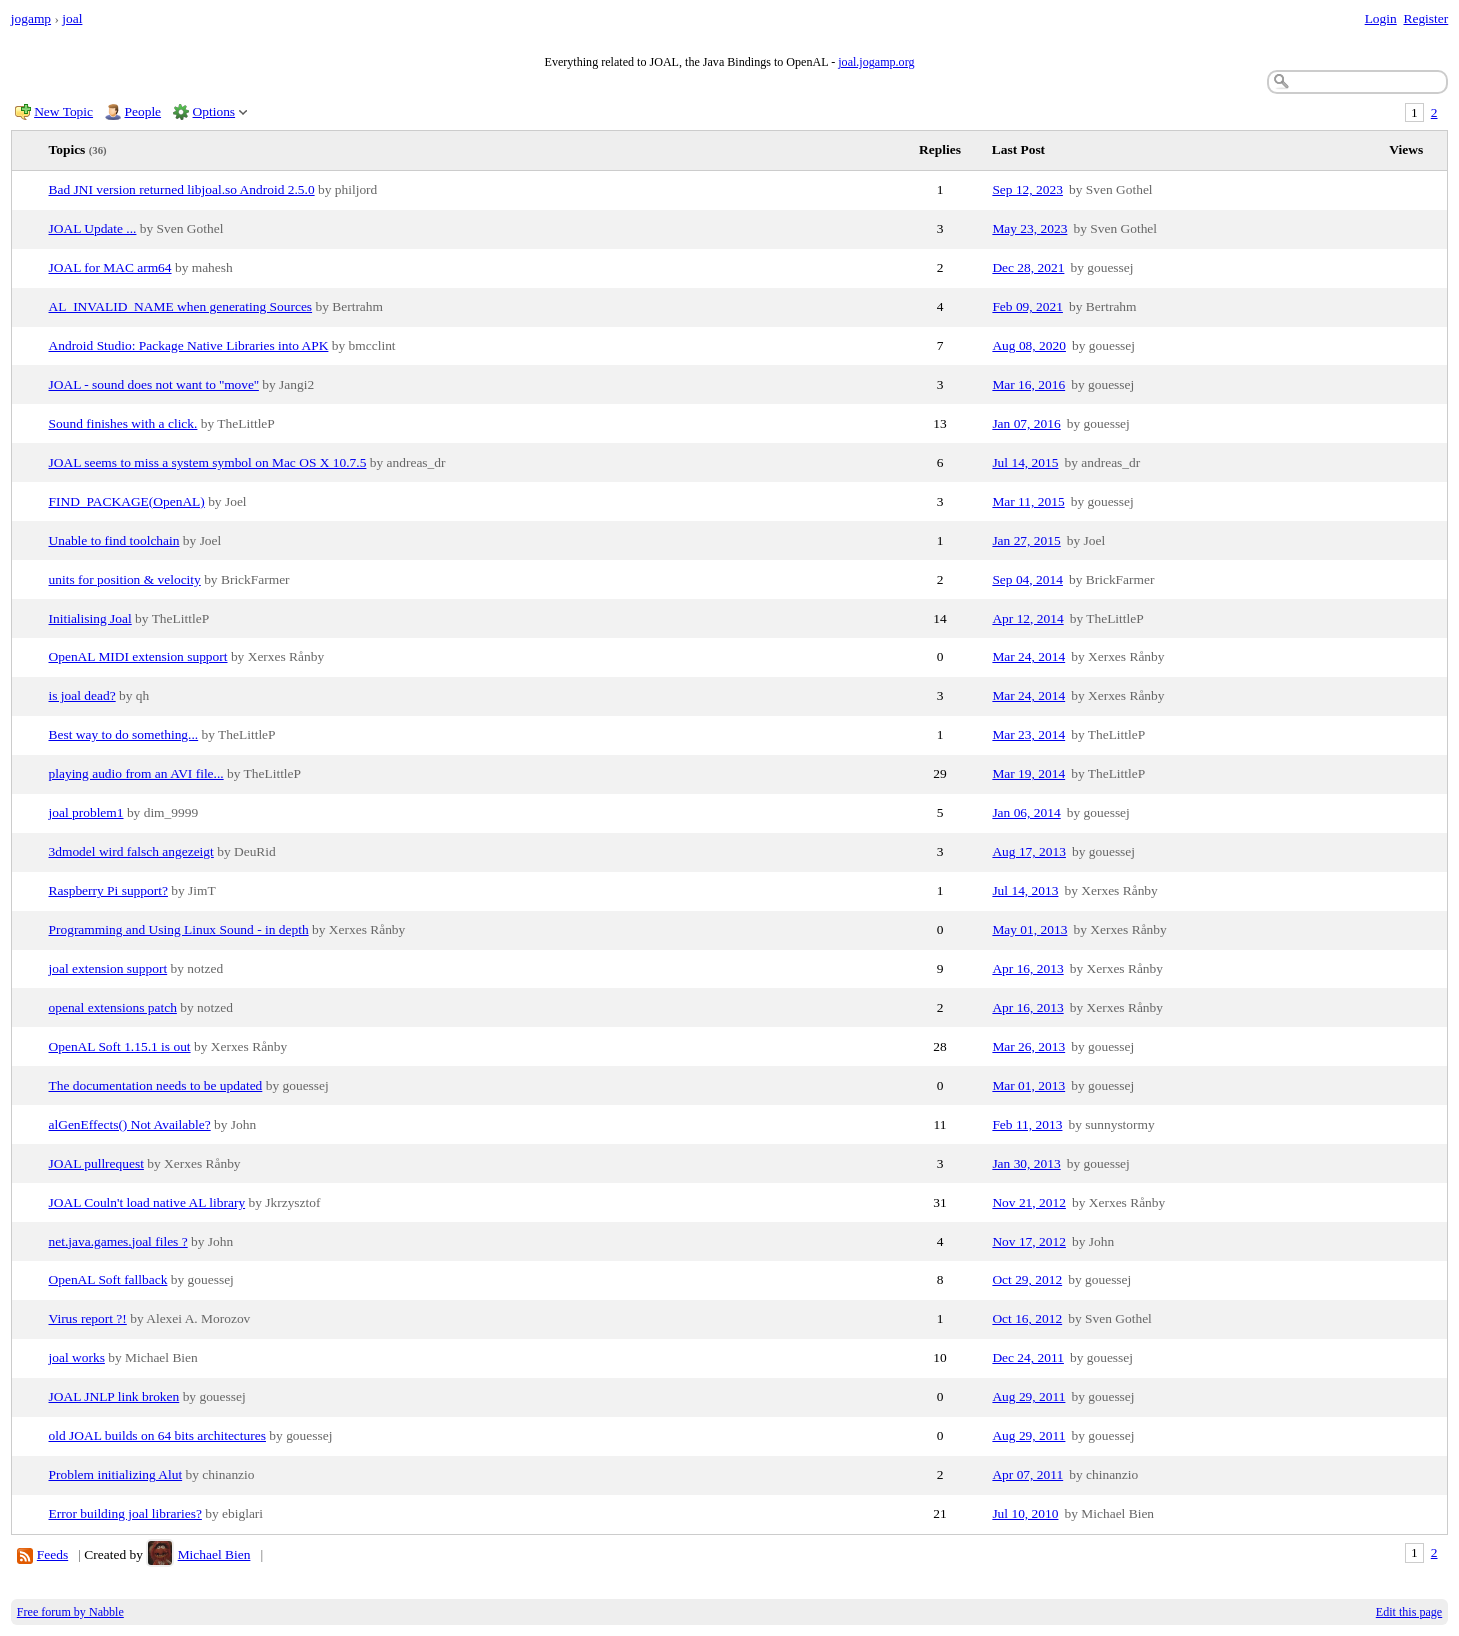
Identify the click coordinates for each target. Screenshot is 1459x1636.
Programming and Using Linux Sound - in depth (179, 929)
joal (72, 18)
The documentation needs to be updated (156, 1085)
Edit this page (1409, 1612)
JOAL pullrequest (96, 1163)
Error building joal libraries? (125, 1513)
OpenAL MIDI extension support (138, 656)
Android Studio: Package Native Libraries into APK (189, 345)
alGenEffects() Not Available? (130, 1124)
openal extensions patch (113, 1007)
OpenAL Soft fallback (108, 1279)
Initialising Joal (90, 618)
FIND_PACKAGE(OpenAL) (127, 501)
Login (1381, 18)
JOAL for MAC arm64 (110, 267)
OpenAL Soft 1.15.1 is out (120, 1046)
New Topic (63, 111)
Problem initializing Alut (116, 1474)
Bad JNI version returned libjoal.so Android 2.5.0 (182, 189)
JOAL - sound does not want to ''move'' (154, 384)
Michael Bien (214, 1554)
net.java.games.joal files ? (118, 1241)
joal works (77, 1357)
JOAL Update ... (93, 228)
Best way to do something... (124, 734)
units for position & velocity (125, 579)
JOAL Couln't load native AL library (147, 1202)
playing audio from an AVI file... (136, 773)
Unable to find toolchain (114, 540)
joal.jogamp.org (876, 62)
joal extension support (108, 968)
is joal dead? (82, 695)
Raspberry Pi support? (108, 890)
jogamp (31, 18)
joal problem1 (86, 812)
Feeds (52, 1554)
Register (1425, 18)
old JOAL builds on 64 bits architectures (157, 1435)
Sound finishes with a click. (123, 423)
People (143, 111)
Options (214, 111)
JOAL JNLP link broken (114, 1396)
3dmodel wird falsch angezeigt (131, 851)
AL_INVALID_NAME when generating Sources (181, 306)
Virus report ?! (88, 1318)
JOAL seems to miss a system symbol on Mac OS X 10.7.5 (208, 462)
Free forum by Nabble (70, 1612)
